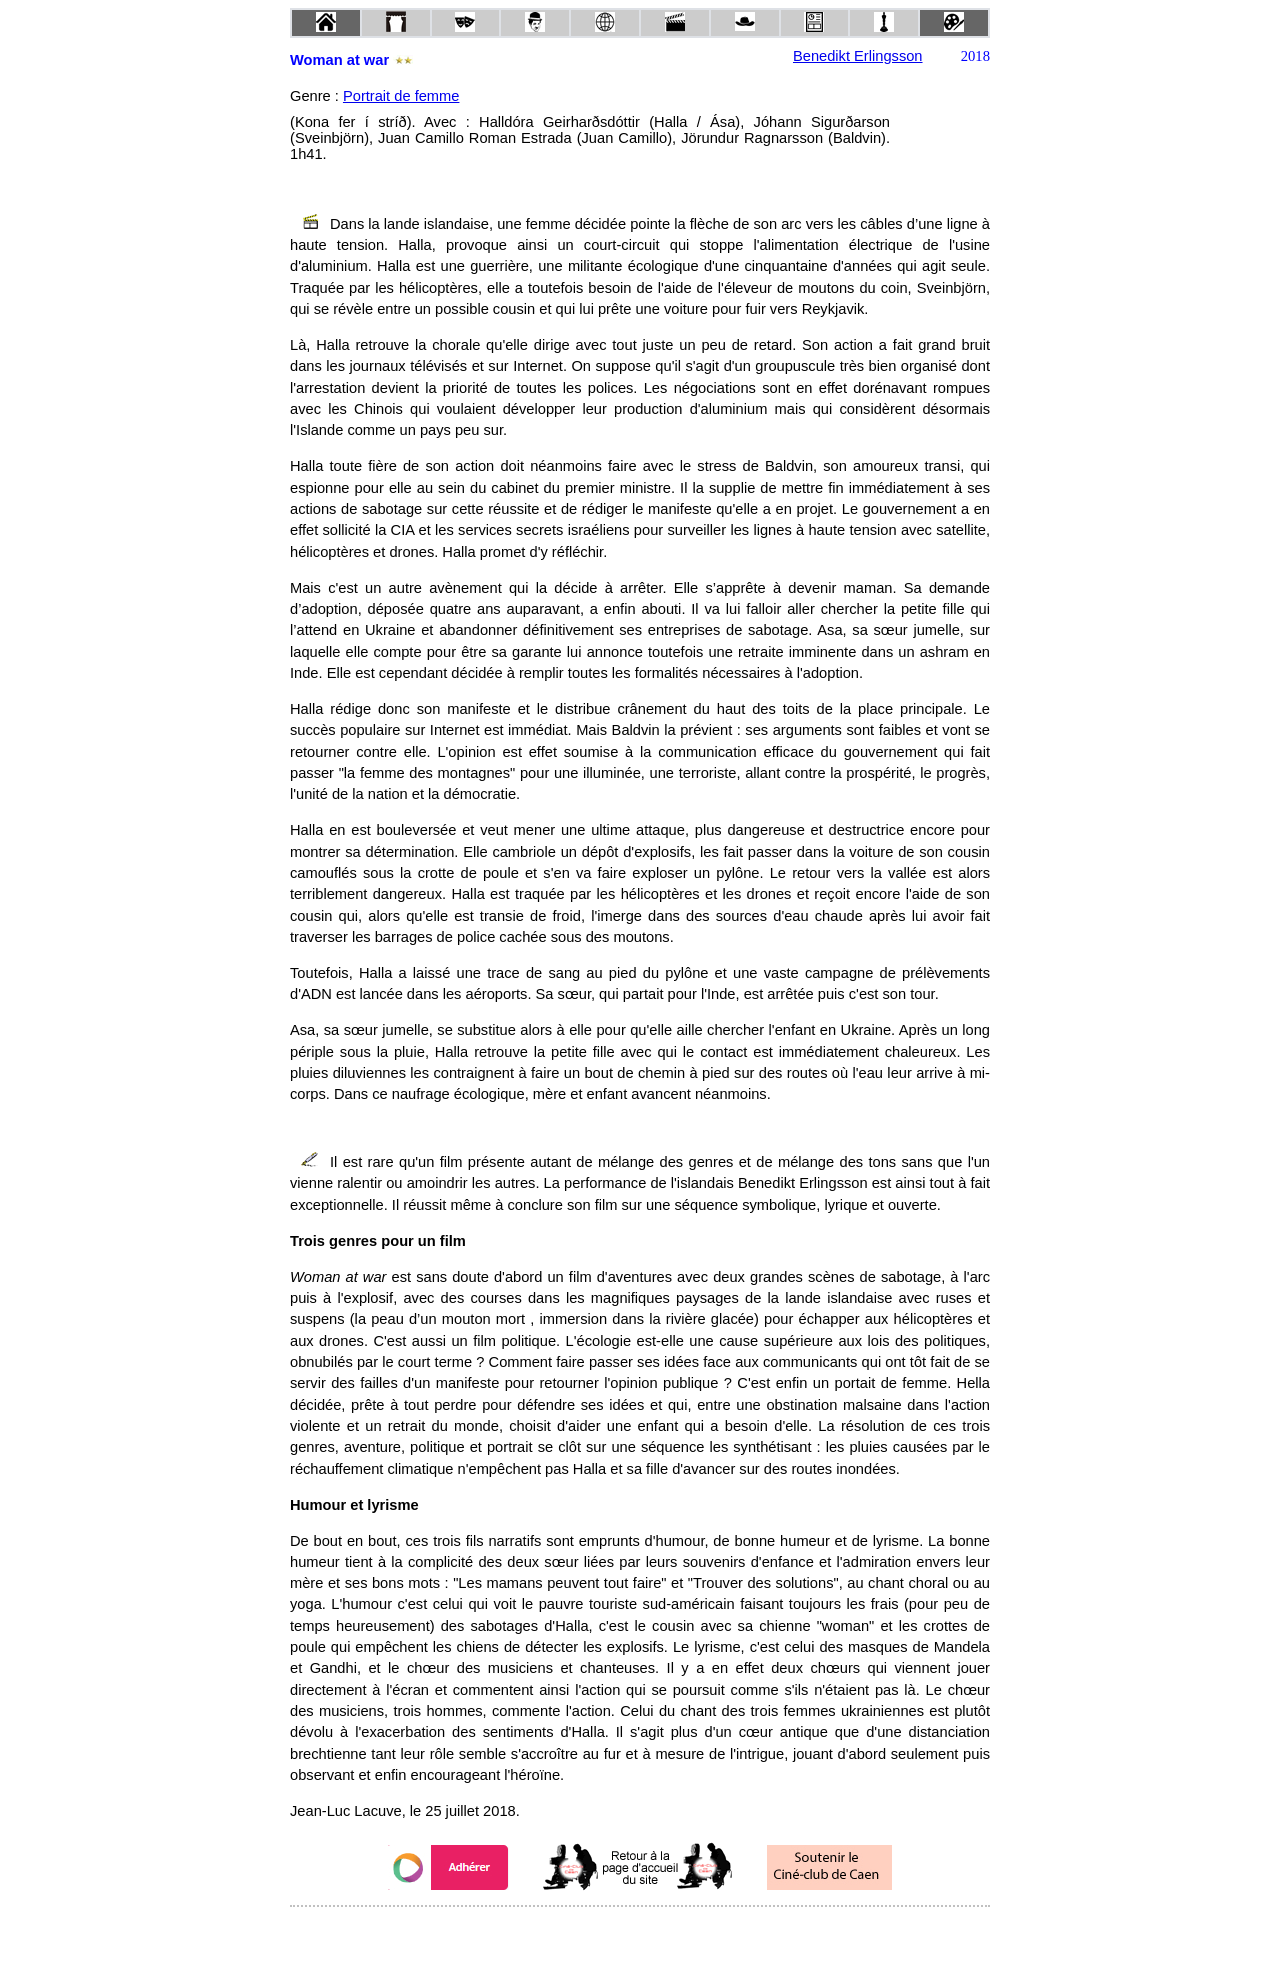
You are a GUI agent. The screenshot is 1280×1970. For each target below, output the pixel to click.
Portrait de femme (401, 96)
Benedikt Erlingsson (858, 56)
